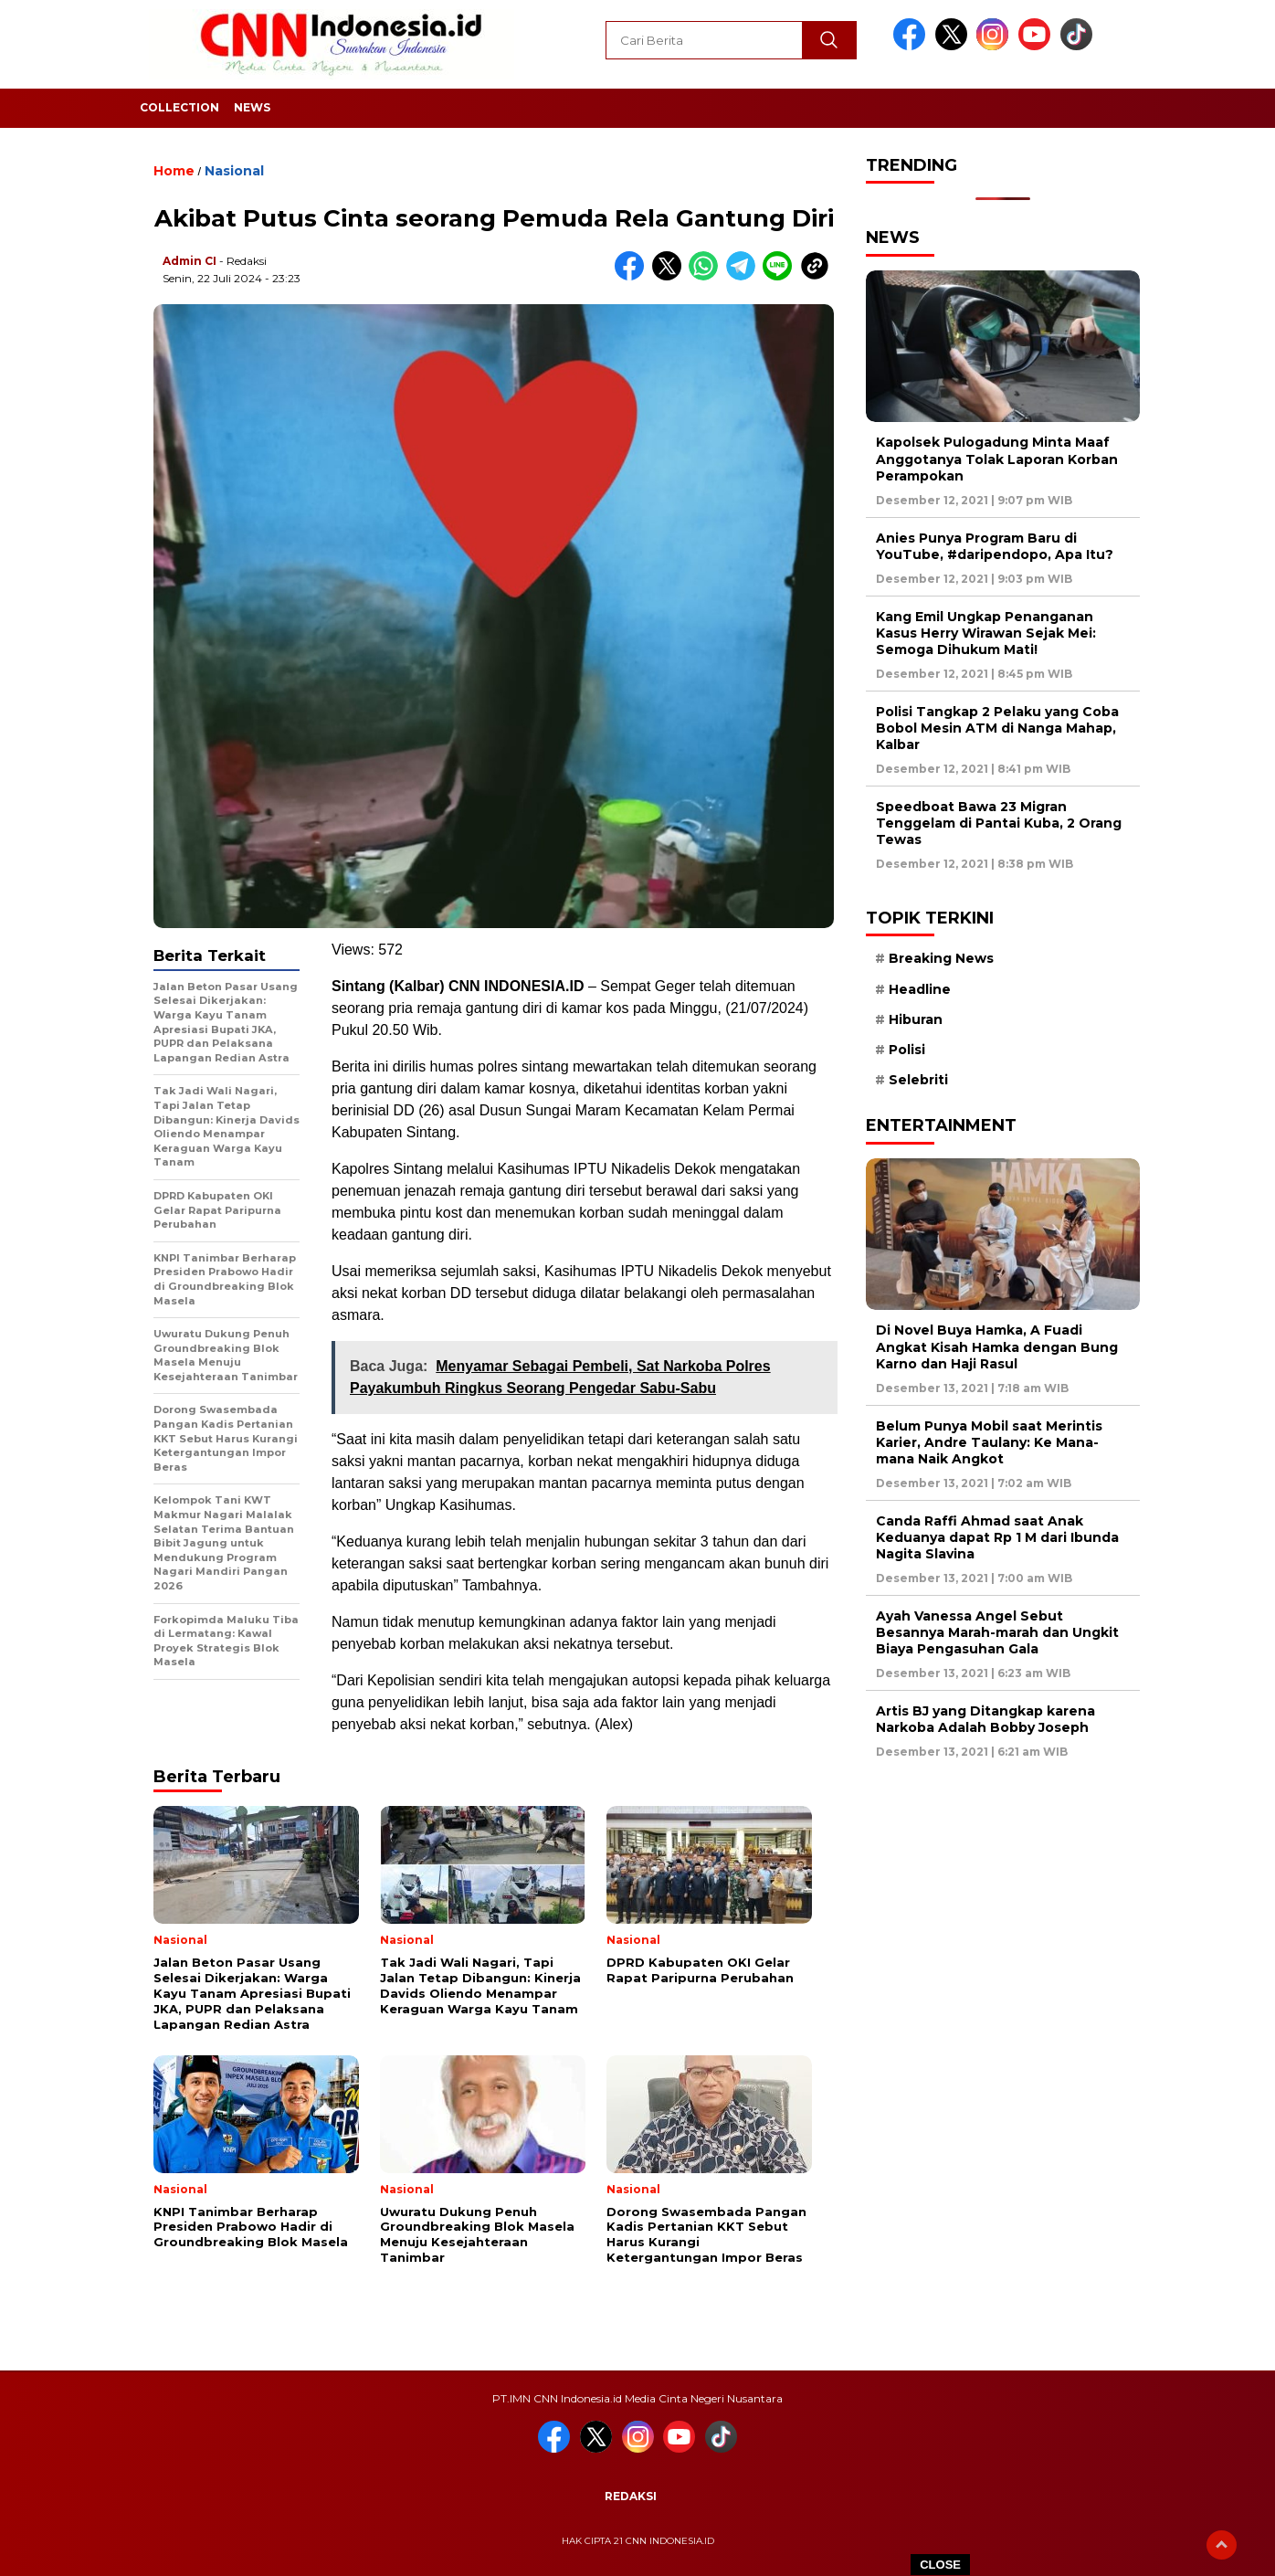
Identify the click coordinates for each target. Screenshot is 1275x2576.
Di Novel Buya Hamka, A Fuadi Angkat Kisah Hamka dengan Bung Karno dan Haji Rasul (997, 1346)
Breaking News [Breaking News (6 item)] (941, 958)
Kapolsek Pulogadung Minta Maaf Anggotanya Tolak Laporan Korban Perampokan (997, 458)
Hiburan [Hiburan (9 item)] (916, 1019)
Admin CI (189, 261)
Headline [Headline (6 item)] (920, 989)
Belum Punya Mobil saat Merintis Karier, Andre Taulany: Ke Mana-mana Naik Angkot (989, 1442)
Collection (179, 107)
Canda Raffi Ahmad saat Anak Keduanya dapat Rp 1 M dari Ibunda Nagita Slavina (997, 1537)
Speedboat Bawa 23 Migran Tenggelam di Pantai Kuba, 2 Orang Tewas (999, 823)
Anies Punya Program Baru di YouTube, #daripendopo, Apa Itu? (994, 546)
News (252, 107)
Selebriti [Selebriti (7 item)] (918, 1080)
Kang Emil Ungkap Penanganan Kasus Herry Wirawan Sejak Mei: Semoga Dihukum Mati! (986, 633)
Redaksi (631, 2496)
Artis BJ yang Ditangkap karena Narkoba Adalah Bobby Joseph (985, 1719)
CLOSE (940, 2564)
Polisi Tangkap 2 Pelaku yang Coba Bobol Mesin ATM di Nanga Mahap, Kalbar (997, 728)
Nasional (234, 171)
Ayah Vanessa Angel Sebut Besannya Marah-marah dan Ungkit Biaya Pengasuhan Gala (997, 1632)
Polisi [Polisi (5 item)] (907, 1049)
